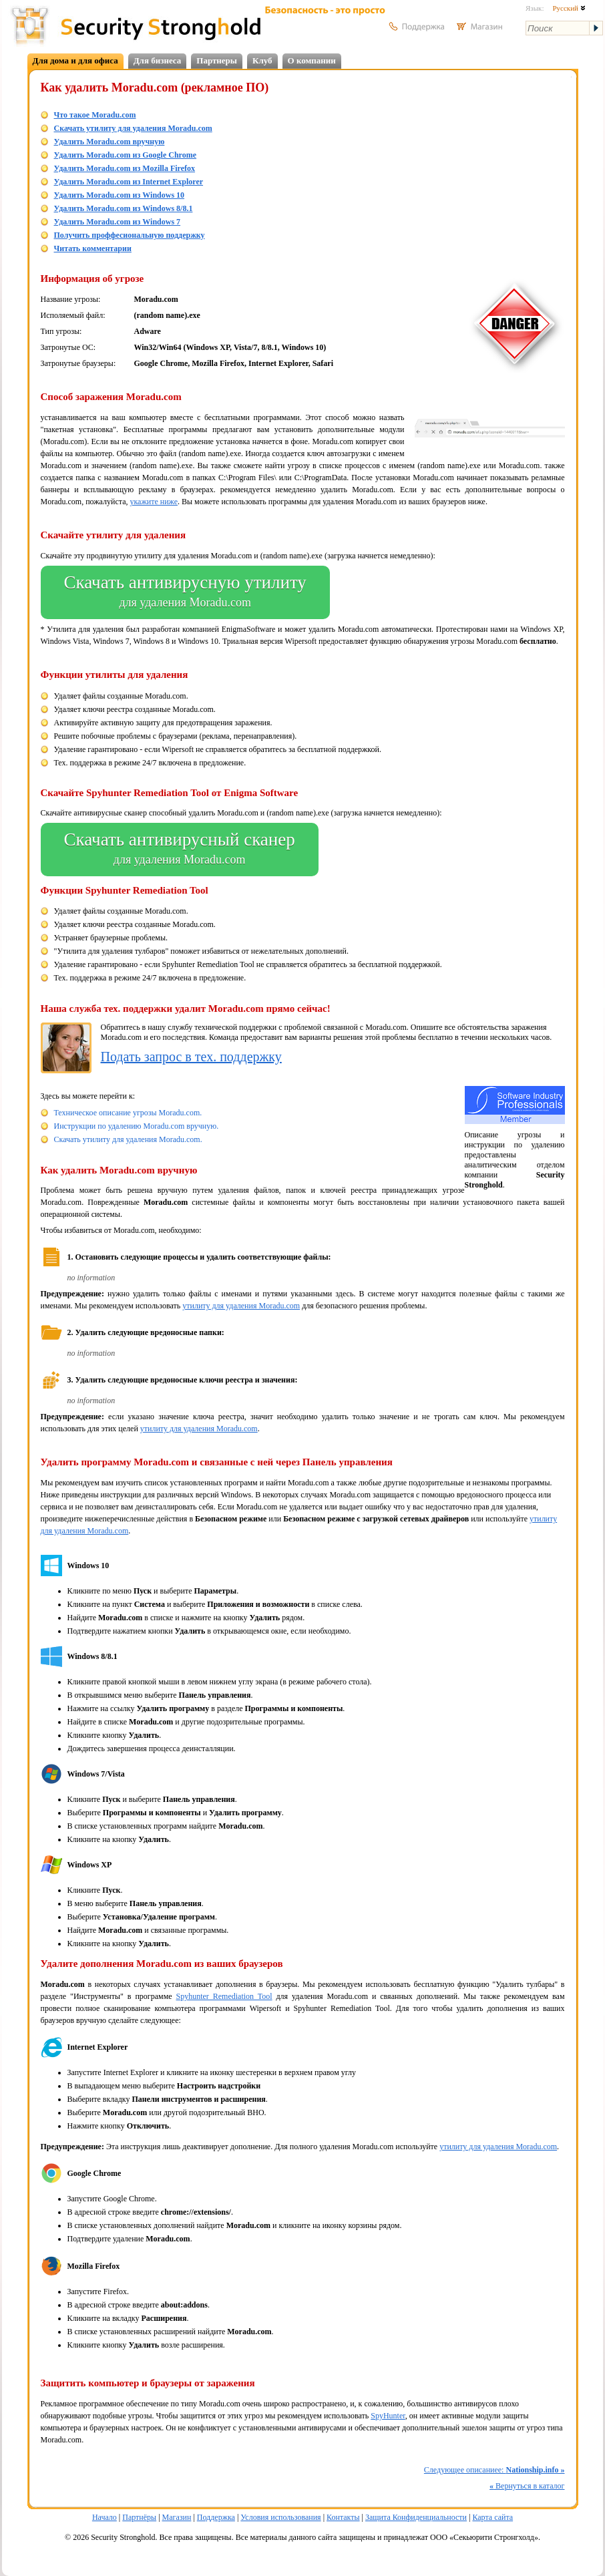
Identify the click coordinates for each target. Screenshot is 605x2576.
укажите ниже (154, 501)
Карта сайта (492, 2517)
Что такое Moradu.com (95, 115)
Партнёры (139, 2517)
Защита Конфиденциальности (416, 2517)
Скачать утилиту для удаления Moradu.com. (128, 1139)
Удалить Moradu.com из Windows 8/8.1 (123, 208)
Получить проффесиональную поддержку (129, 235)
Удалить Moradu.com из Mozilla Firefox (125, 168)
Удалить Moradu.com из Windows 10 (119, 195)
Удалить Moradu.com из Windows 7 (117, 221)
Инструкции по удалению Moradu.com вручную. (136, 1126)
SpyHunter (388, 2415)
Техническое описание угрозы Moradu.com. (128, 1112)
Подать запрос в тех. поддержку (191, 1056)
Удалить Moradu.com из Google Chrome (125, 155)
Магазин (177, 2517)
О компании (312, 60)
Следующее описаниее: (494, 2469)
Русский (568, 8)
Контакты (343, 2517)
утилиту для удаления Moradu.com (241, 1305)
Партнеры (216, 60)
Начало (104, 2517)
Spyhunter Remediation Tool (224, 1996)
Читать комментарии (93, 248)
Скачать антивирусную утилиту (185, 592)
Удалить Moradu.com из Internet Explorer (129, 181)
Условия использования (280, 2517)
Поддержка (216, 2517)
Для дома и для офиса (75, 60)
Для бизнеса (158, 60)
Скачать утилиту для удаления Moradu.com (133, 128)
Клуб (262, 60)
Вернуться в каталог (526, 2486)
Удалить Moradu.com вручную (109, 141)
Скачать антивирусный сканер (179, 850)
